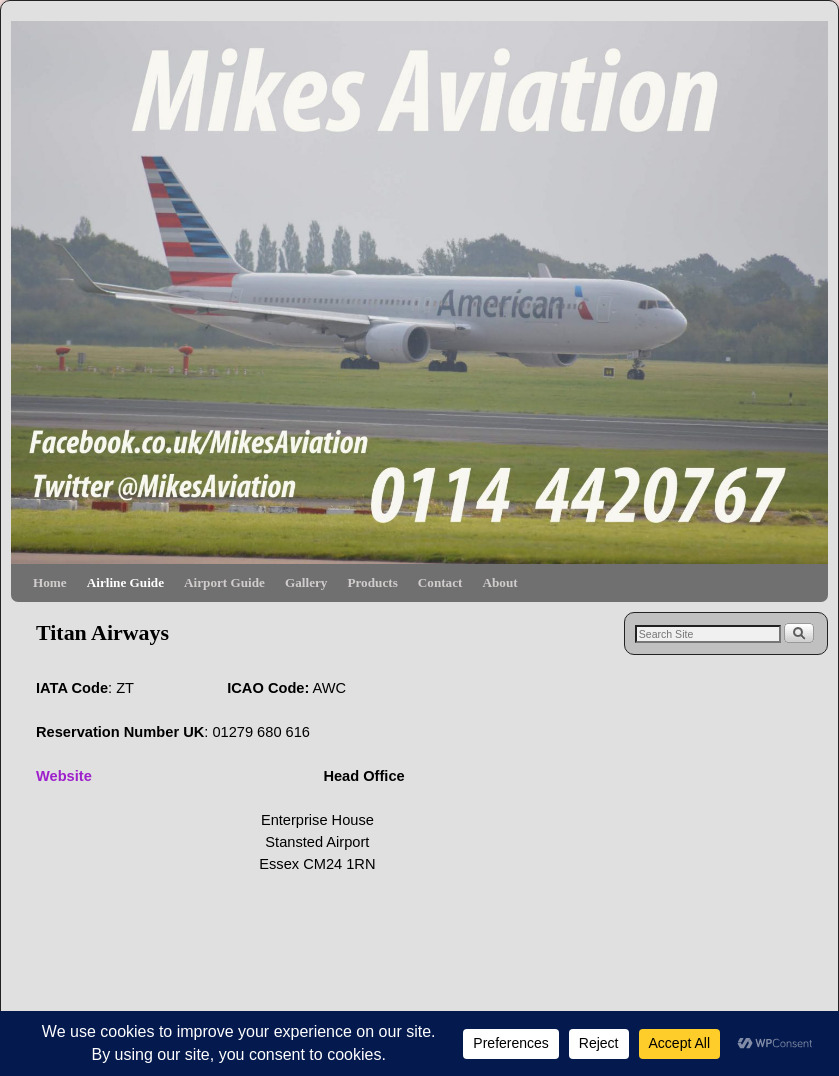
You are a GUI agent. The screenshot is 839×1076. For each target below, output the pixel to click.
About (499, 582)
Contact (440, 582)
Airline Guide (125, 582)
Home (50, 582)
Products (372, 582)
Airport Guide (224, 582)
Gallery (306, 582)
